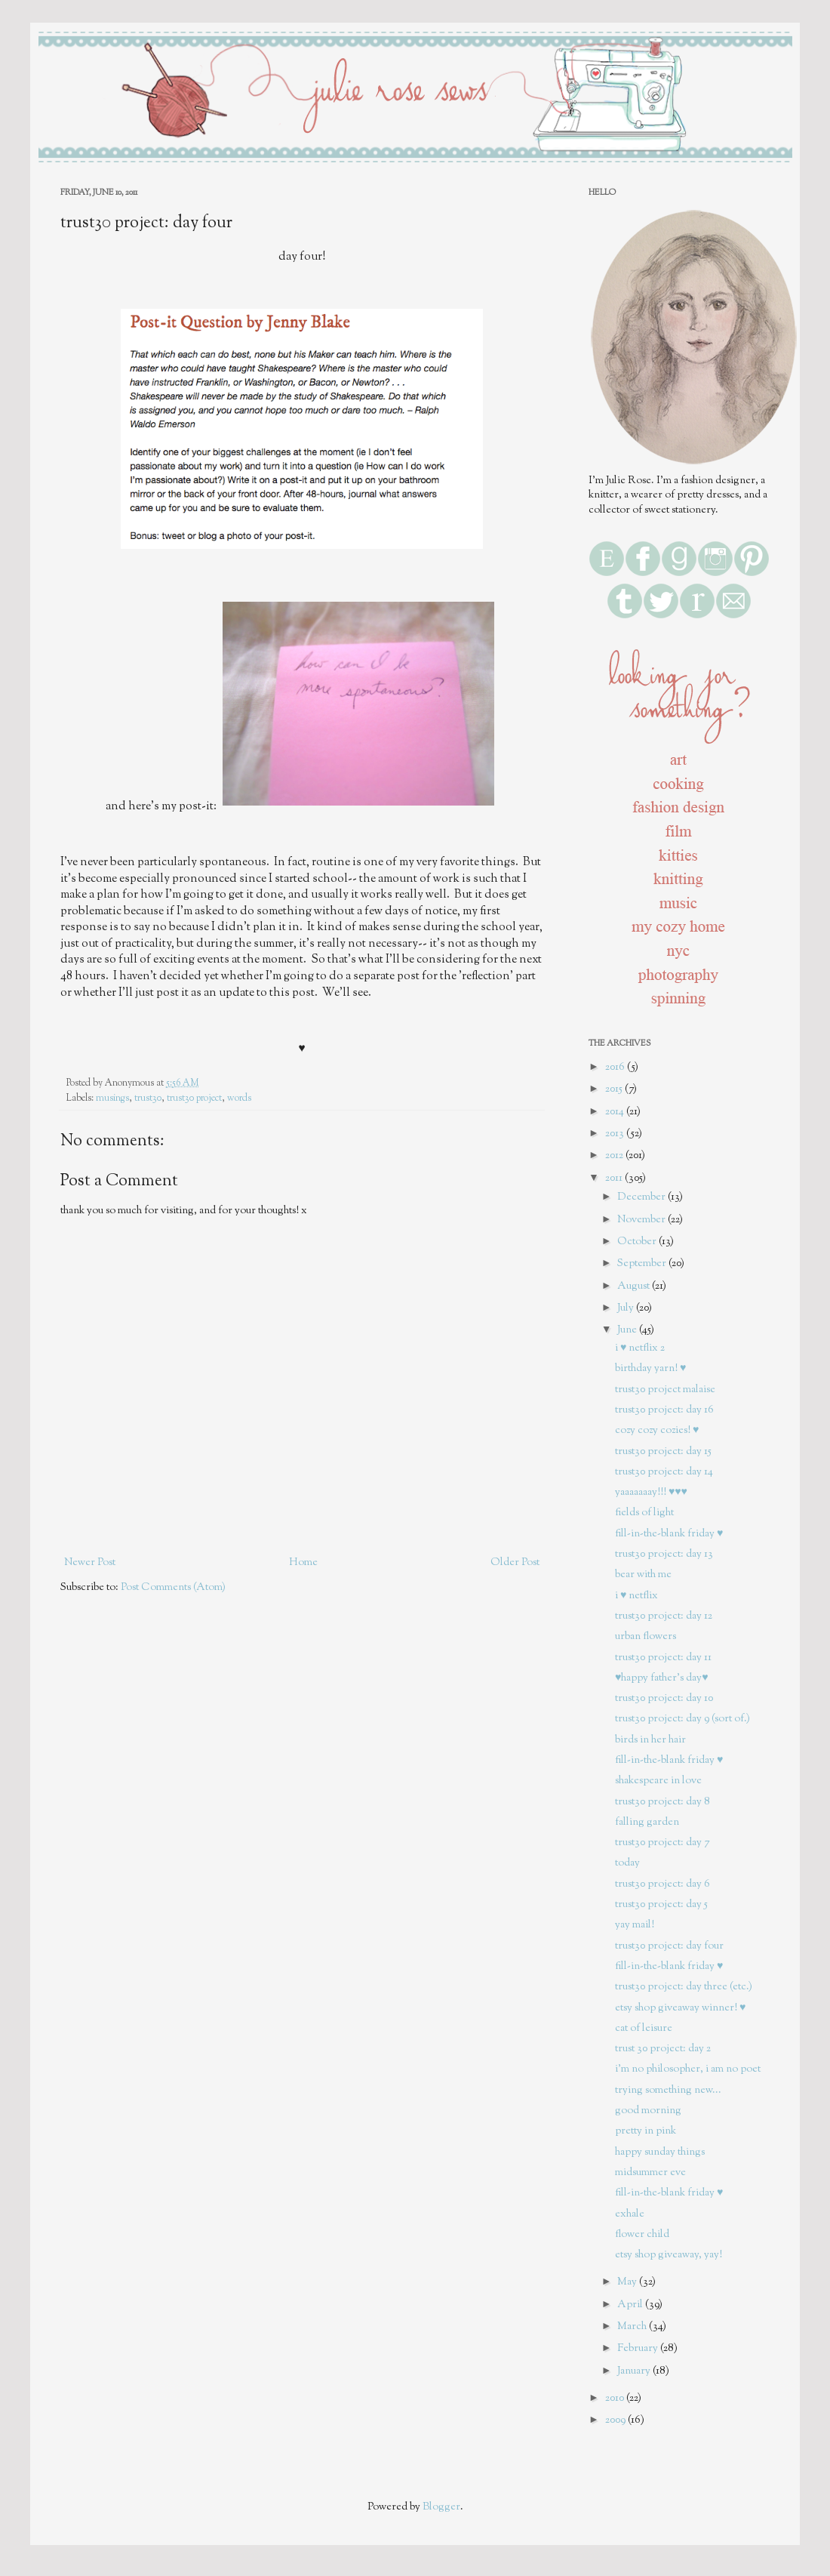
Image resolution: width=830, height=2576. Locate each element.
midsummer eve (650, 2172)
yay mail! (634, 1925)
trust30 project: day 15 (663, 1451)
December (642, 1197)
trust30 (147, 1098)
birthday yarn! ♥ (650, 1368)
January (635, 2371)
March (633, 2326)
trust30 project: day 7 (662, 1842)
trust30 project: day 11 (663, 1657)
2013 (615, 1134)
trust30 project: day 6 (662, 1884)
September (643, 1263)
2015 (615, 1089)
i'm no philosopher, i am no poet (688, 2069)
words (239, 1098)
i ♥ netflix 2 (640, 1348)
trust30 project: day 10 (664, 1698)
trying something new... (668, 2090)
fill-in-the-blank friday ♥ (669, 1534)
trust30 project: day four (669, 1946)
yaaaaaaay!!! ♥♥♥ (651, 1492)
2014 (615, 1112)
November (642, 1220)
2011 (615, 1178)
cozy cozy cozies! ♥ (657, 1430)
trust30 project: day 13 (664, 1554)
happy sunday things (660, 2152)
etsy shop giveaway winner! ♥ (680, 2008)
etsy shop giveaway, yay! (668, 2255)
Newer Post (89, 1562)
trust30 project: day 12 (663, 1616)
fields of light (644, 1513)
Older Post (515, 1562)
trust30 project (194, 1098)
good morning (648, 2110)
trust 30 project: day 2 (663, 2049)
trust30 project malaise (665, 1389)
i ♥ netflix (636, 1596)
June (628, 1330)
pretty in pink (645, 2131)
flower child (642, 2234)
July (626, 1308)
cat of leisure (643, 2028)
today (627, 1863)
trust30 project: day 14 (664, 1472)
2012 (615, 1155)
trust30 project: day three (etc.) (683, 1987)
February (638, 2348)
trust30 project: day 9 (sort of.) (682, 1719)
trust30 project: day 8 (662, 1802)
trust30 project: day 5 (661, 1904)
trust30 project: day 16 (664, 1410)
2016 (616, 1067)
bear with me (643, 1574)
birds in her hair (650, 1740)
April (631, 2305)
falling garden (647, 1822)
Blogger (441, 2507)
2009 (616, 2420)
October (638, 1241)
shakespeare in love (658, 1781)
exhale (629, 2214)
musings (112, 1098)
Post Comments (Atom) (173, 1587)
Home (303, 1562)
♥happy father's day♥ (662, 1678)
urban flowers (645, 1636)
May (628, 2282)
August (634, 1286)
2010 (615, 2398)
